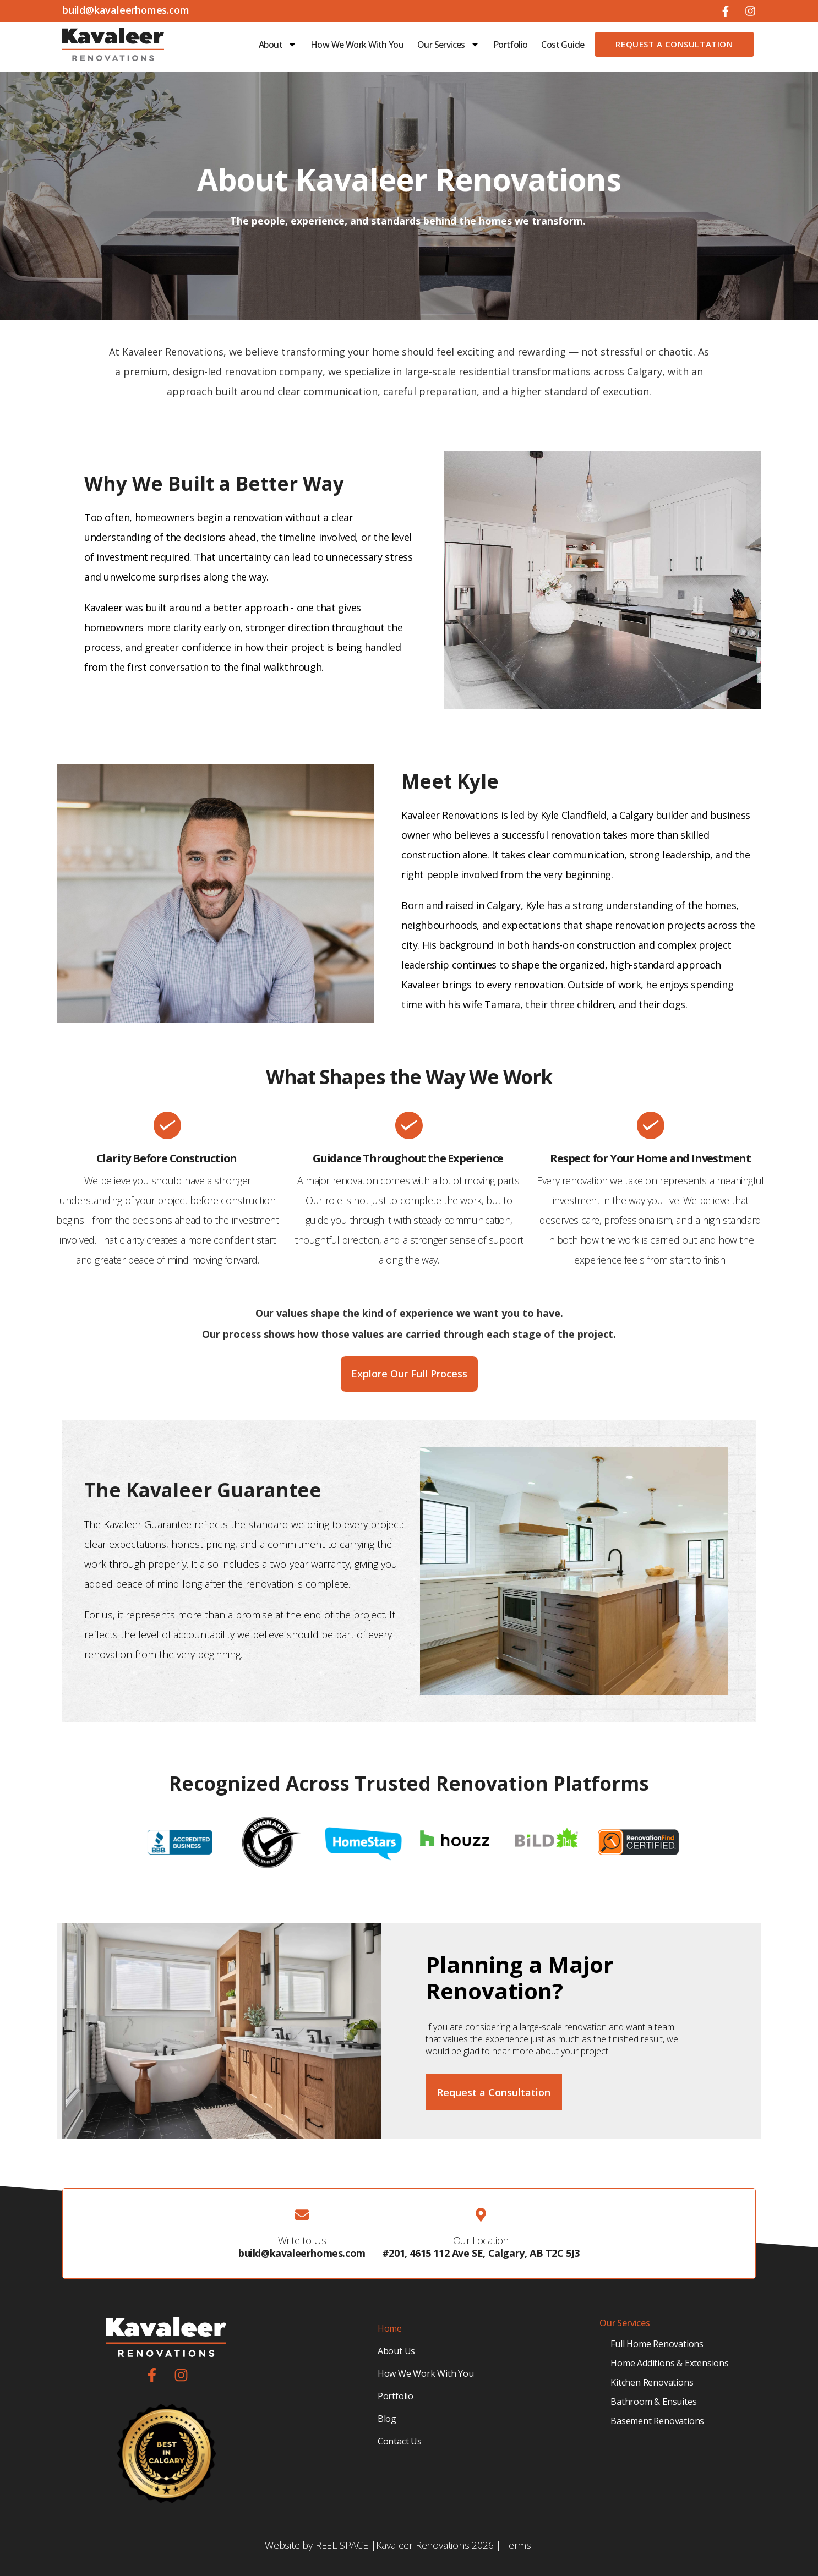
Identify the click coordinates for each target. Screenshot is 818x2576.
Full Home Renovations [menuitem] (657, 2344)
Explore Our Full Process (409, 1373)
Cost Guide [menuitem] (562, 45)
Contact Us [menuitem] (400, 2441)
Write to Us (302, 2240)
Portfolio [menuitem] (510, 45)
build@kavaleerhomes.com (302, 2253)
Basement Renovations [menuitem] (657, 2421)
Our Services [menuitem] (448, 44)
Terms (517, 2545)
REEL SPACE (341, 2545)
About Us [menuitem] (396, 2351)
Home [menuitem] (390, 2328)
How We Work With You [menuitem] (356, 45)
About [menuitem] (278, 44)
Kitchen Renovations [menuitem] (651, 2382)
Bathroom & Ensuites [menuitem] (653, 2401)
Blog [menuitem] (387, 2419)
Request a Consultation (674, 44)
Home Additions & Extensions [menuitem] (669, 2363)
